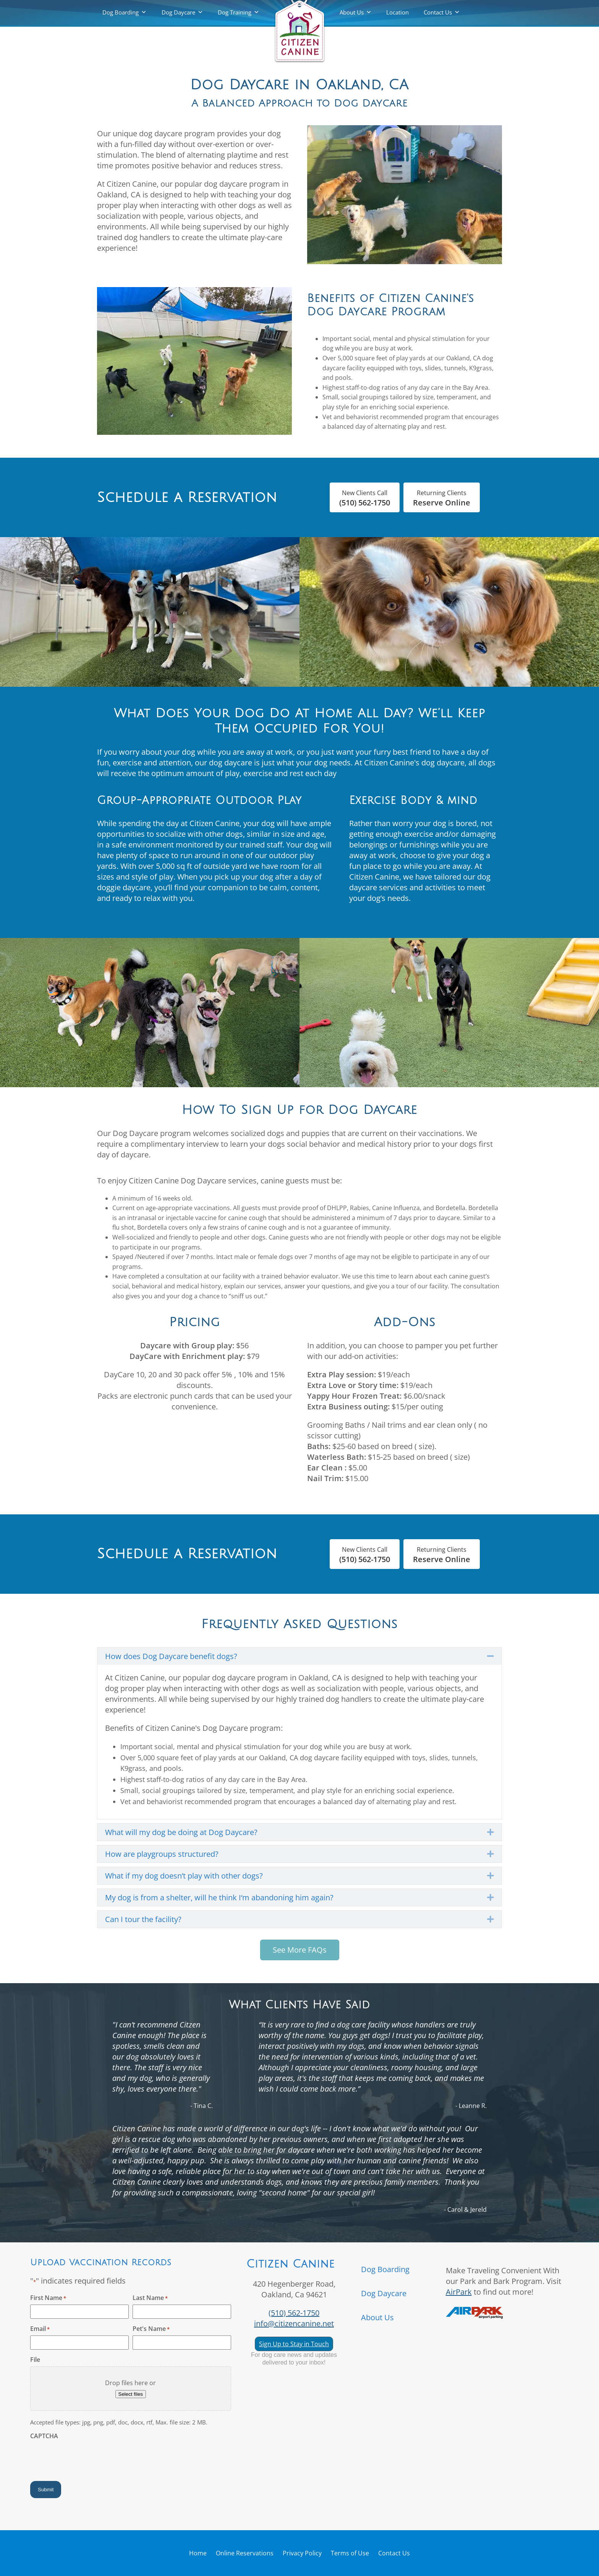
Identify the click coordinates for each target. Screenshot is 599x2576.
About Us (352, 12)
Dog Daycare (178, 12)
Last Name (150, 2298)
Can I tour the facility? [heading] (143, 1919)
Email (40, 2328)
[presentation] (88, 2458)
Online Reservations (245, 2553)
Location (397, 12)
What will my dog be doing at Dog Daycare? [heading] (181, 1832)
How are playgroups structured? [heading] (162, 1854)
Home (198, 2553)
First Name (48, 2298)
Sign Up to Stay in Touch (294, 2344)
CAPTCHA (44, 2436)
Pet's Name (151, 2328)
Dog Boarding (120, 12)
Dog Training (234, 12)
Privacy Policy (302, 2553)
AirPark (459, 2292)
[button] (490, 1656)
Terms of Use (350, 2553)
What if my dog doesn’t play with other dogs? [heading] (184, 1875)
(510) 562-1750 (294, 2313)
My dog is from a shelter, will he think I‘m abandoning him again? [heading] (219, 1897)
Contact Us (438, 12)
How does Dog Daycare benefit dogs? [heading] (171, 1656)
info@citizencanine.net (294, 2323)
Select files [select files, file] (130, 2394)
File (35, 2359)
